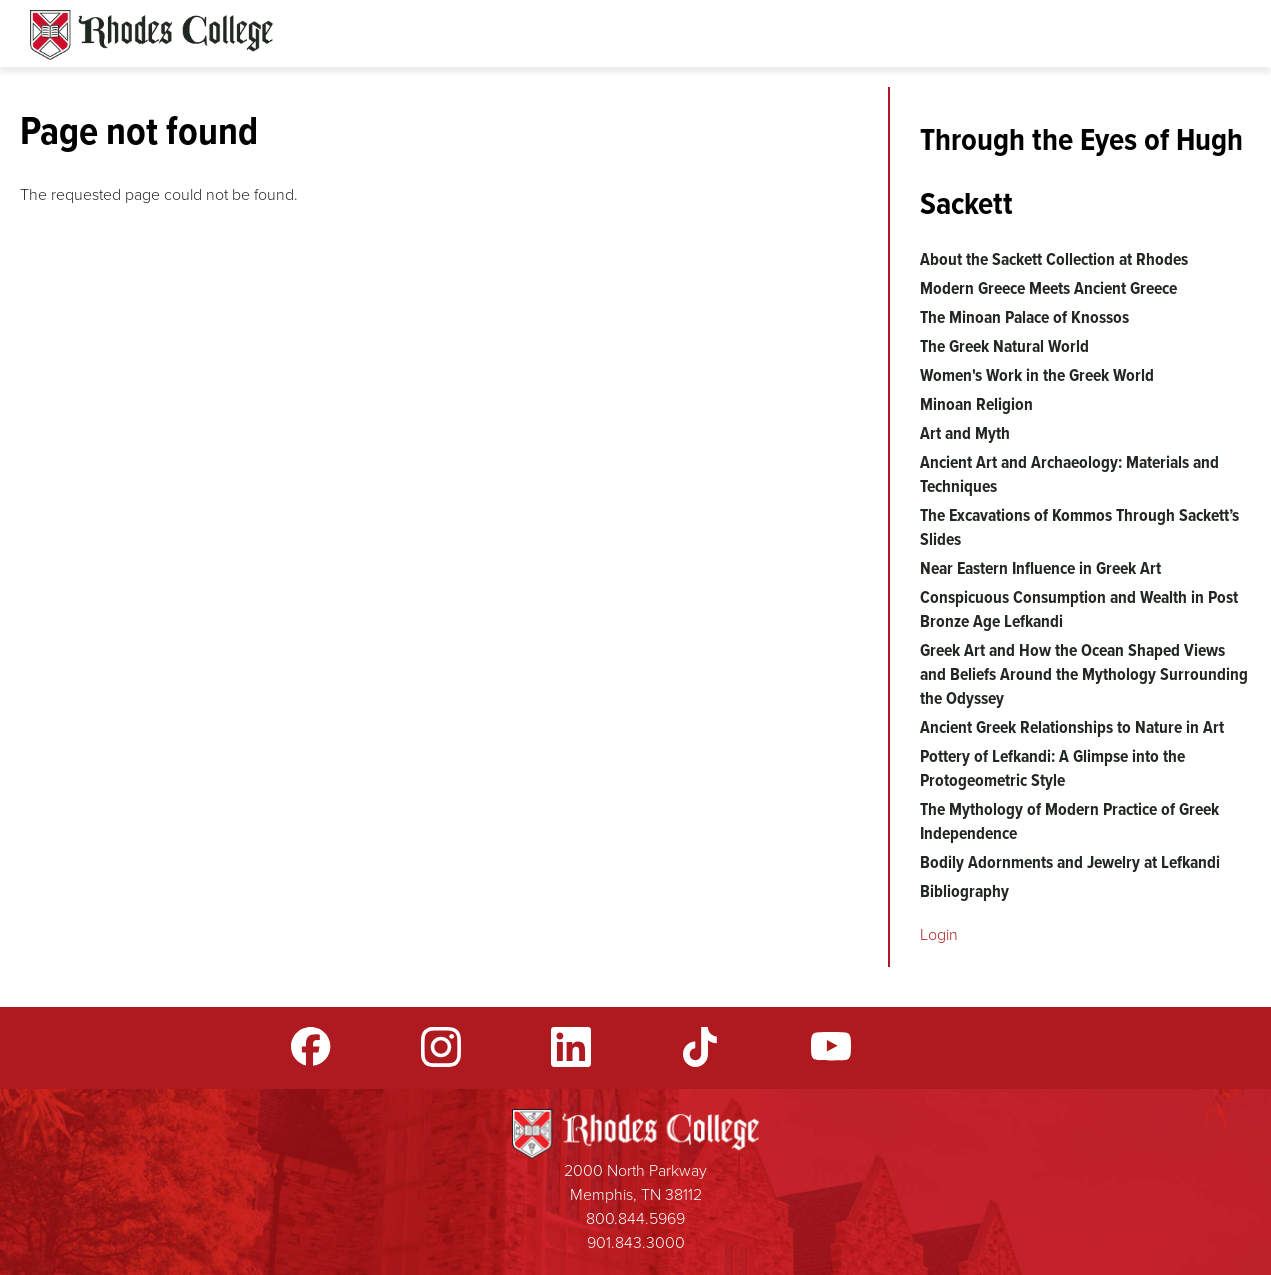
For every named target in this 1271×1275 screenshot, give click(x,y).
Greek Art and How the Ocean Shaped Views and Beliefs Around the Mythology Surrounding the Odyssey (1084, 674)
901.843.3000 (636, 1242)
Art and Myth (965, 433)
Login (939, 934)
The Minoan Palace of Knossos (1024, 317)
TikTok (701, 1047)
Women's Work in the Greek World (1037, 375)
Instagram (441, 1047)
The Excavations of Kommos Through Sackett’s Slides (1079, 527)
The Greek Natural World (1004, 346)
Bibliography (964, 891)
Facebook (311, 1047)
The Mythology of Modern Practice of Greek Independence (1069, 821)
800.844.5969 (635, 1218)
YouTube (831, 1047)
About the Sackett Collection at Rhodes (1054, 259)
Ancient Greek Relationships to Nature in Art (1072, 727)
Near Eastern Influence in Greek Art (1040, 568)
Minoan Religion (976, 404)
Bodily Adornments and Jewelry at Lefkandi (1070, 862)
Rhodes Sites (151, 35)
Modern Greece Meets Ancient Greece (1048, 288)
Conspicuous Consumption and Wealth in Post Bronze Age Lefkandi (1079, 609)
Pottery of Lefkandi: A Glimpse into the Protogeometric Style (1052, 768)
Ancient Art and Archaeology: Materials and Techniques (1069, 474)
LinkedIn (571, 1047)
